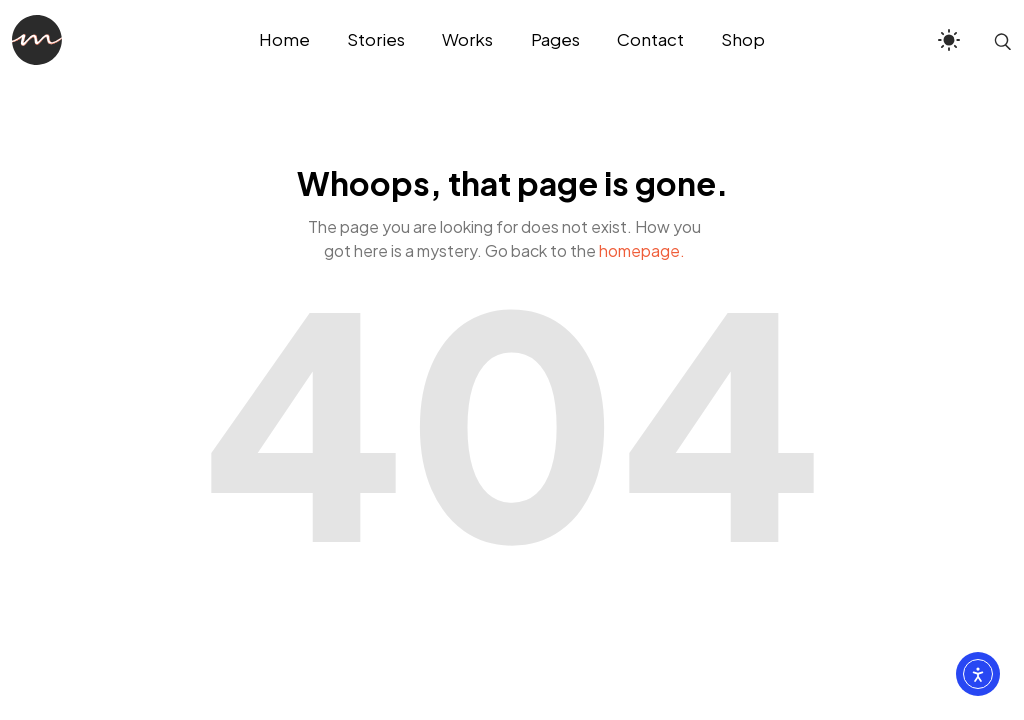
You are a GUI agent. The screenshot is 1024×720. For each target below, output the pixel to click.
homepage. (642, 250)
